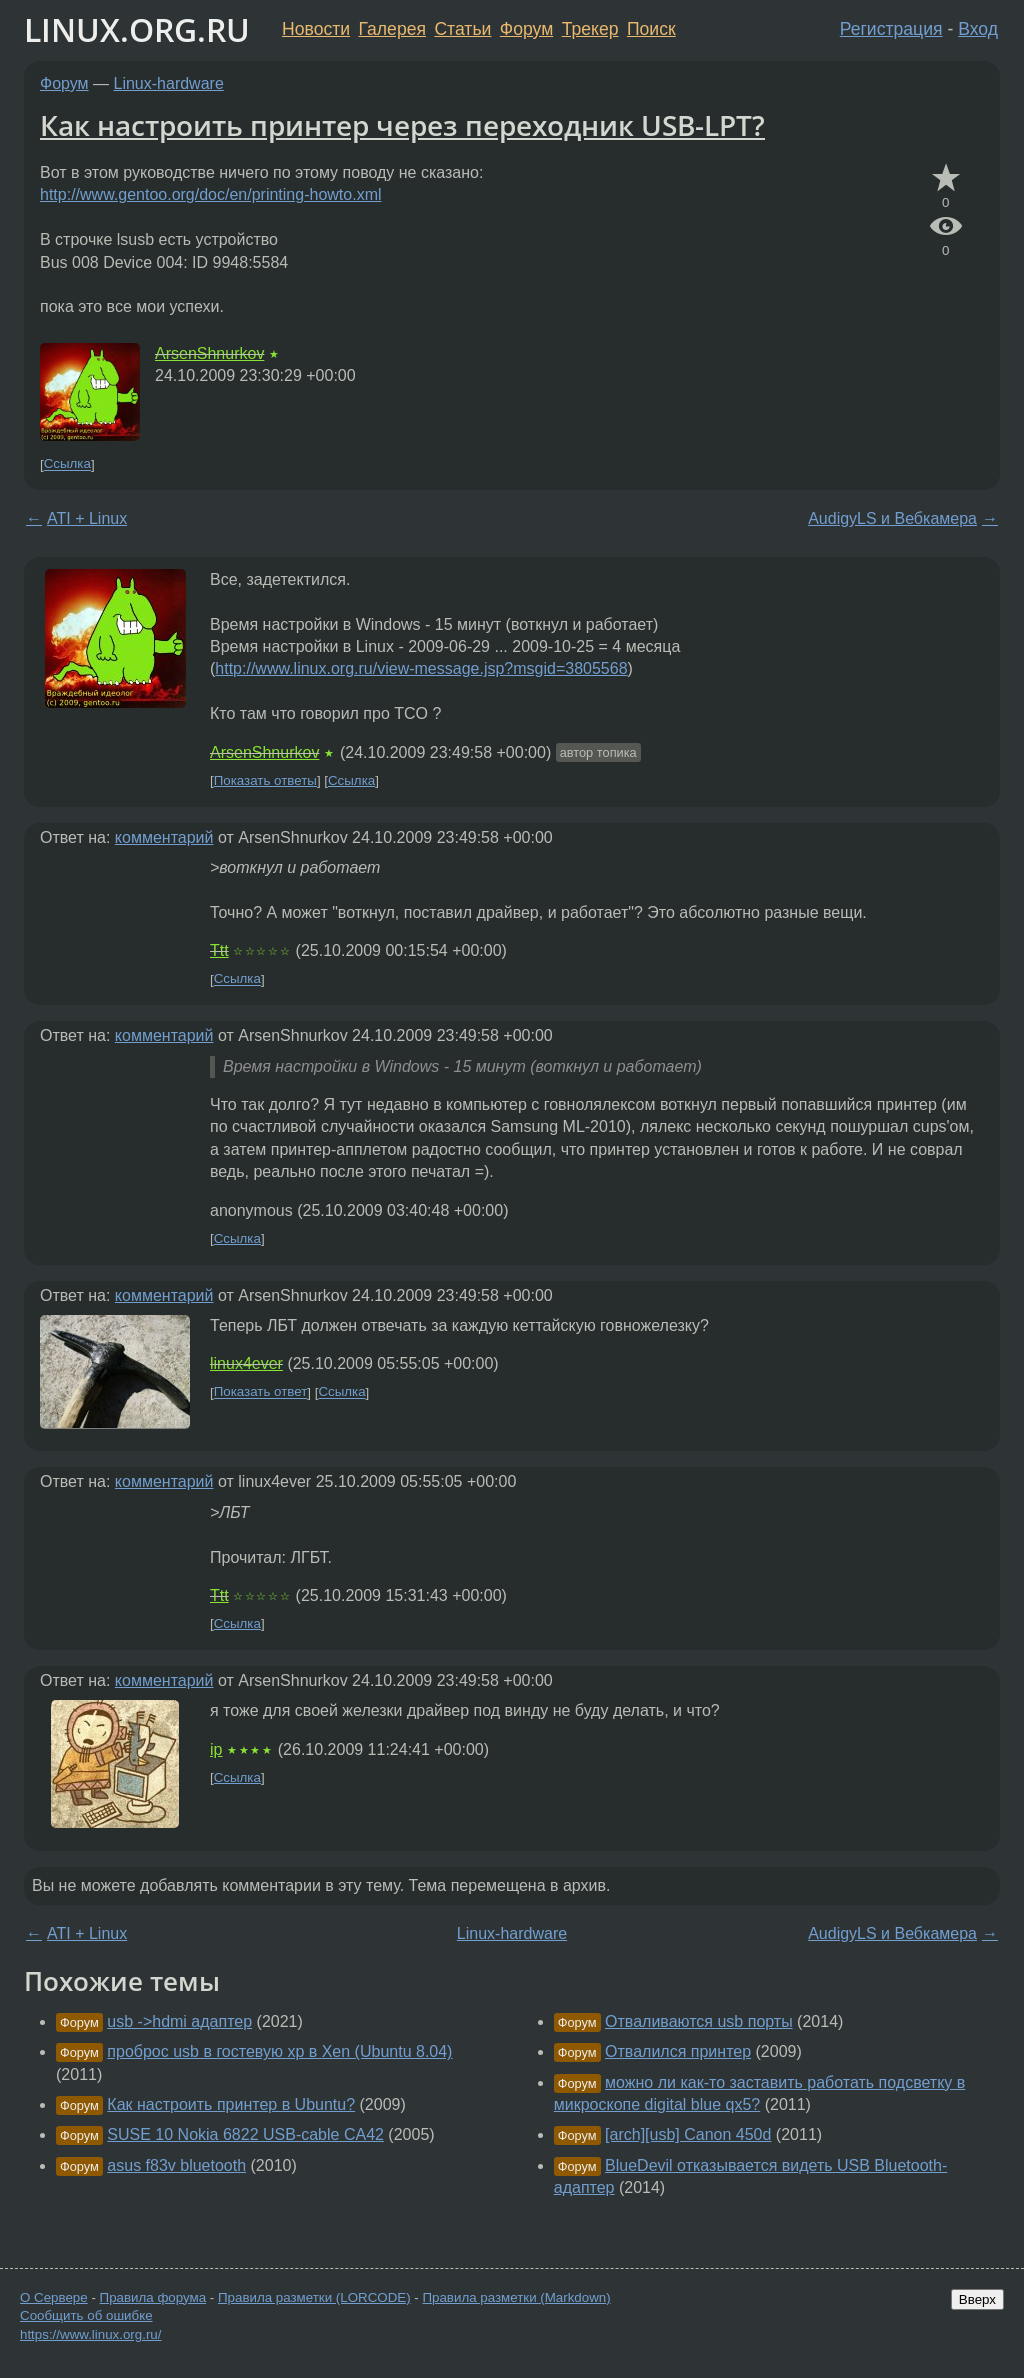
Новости (316, 29)
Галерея (392, 29)
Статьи (462, 29)
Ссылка (67, 464)
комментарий (164, 837)
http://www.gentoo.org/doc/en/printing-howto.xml (211, 194)
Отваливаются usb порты (699, 2021)
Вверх (977, 2299)
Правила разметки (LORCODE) (314, 2297)
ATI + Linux (87, 518)
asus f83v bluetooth (176, 2165)
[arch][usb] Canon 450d (688, 2134)
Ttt (219, 950)
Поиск (651, 29)
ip (216, 1749)
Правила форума (153, 2297)
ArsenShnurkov (209, 353)
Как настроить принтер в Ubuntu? (231, 2104)
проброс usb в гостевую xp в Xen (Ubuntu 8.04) (279, 2051)
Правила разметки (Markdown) (516, 2297)
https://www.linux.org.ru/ (90, 2334)
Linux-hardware (169, 83)
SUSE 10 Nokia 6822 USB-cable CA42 (245, 2134)
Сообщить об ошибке (86, 2315)
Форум (526, 29)
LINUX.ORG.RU (137, 29)
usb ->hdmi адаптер (179, 2021)
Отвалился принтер (678, 2051)
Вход (978, 29)
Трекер (590, 29)
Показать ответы (265, 780)
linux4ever (246, 1363)
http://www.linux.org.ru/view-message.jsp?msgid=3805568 (421, 668)
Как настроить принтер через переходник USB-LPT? (402, 125)
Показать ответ (261, 1392)
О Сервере (54, 2297)
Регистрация (891, 29)
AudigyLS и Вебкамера (892, 518)
